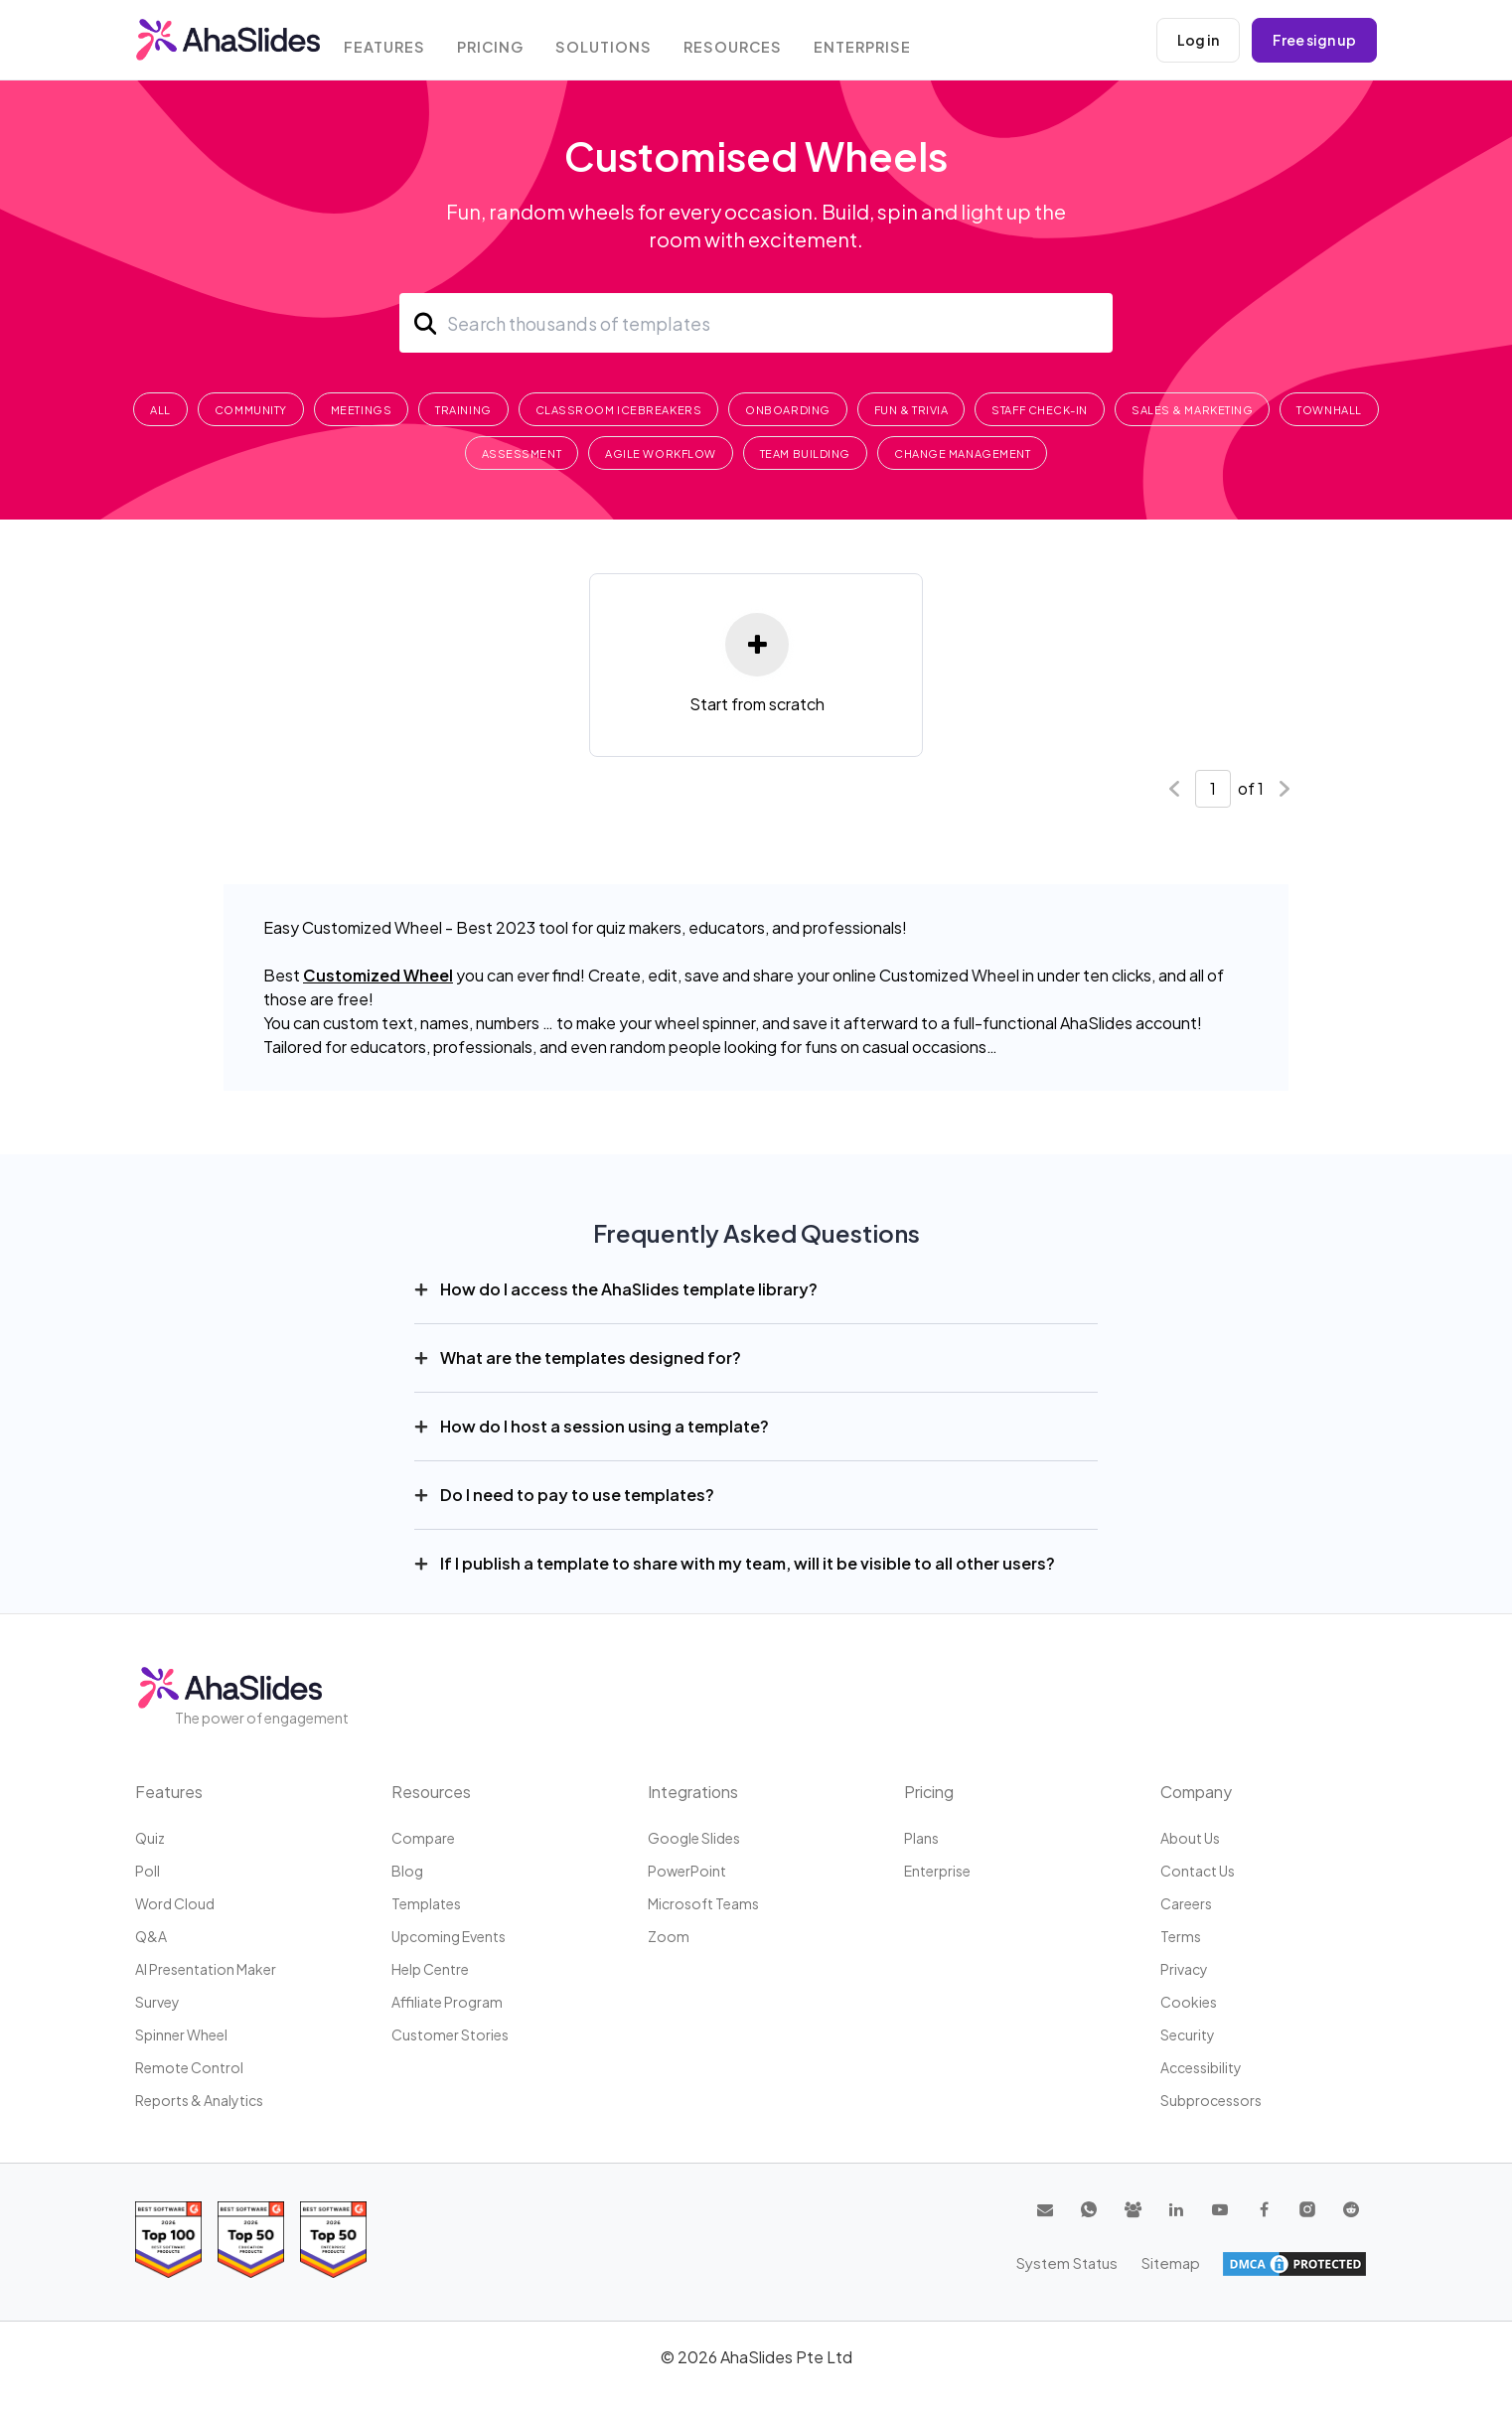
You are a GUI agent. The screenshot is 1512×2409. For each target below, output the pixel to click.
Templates (426, 1903)
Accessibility (1201, 2067)
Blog (407, 1871)
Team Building (805, 453)
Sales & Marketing (1192, 409)
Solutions (616, 42)
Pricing (501, 42)
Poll (147, 1871)
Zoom (668, 1936)
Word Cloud (175, 1903)
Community (251, 409)
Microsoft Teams (703, 1903)
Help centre (430, 1969)
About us (1190, 1838)
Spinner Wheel (181, 2034)
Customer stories (450, 2034)
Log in (1198, 40)
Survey (157, 2002)
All (160, 409)
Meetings (361, 409)
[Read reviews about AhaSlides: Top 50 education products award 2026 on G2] (251, 2239)
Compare (423, 1838)
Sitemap (1337, 2263)
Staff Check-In (1039, 409)
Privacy (1184, 1969)
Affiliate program (447, 2002)
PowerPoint (687, 1871)
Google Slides (694, 1838)
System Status (1237, 2263)
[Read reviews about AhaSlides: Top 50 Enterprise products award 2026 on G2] (333, 2239)
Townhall (1328, 409)
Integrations (693, 1791)
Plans (921, 1838)
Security (1187, 2034)
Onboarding (788, 409)
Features (393, 42)
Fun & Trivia (911, 409)
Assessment (522, 453)
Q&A (151, 1936)
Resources (745, 42)
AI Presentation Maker (205, 1969)
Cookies (1188, 2002)
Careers (1186, 1903)
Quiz (150, 1838)
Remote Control (189, 2067)
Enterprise (876, 42)
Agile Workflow (660, 453)
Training (463, 409)
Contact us (1197, 1871)
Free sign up (1314, 40)
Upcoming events (448, 1936)
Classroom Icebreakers (618, 409)
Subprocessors (1211, 2100)
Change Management (962, 453)
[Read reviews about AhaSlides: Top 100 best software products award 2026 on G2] (168, 2239)
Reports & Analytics (199, 2100)
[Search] (756, 323)
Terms (1180, 1936)
